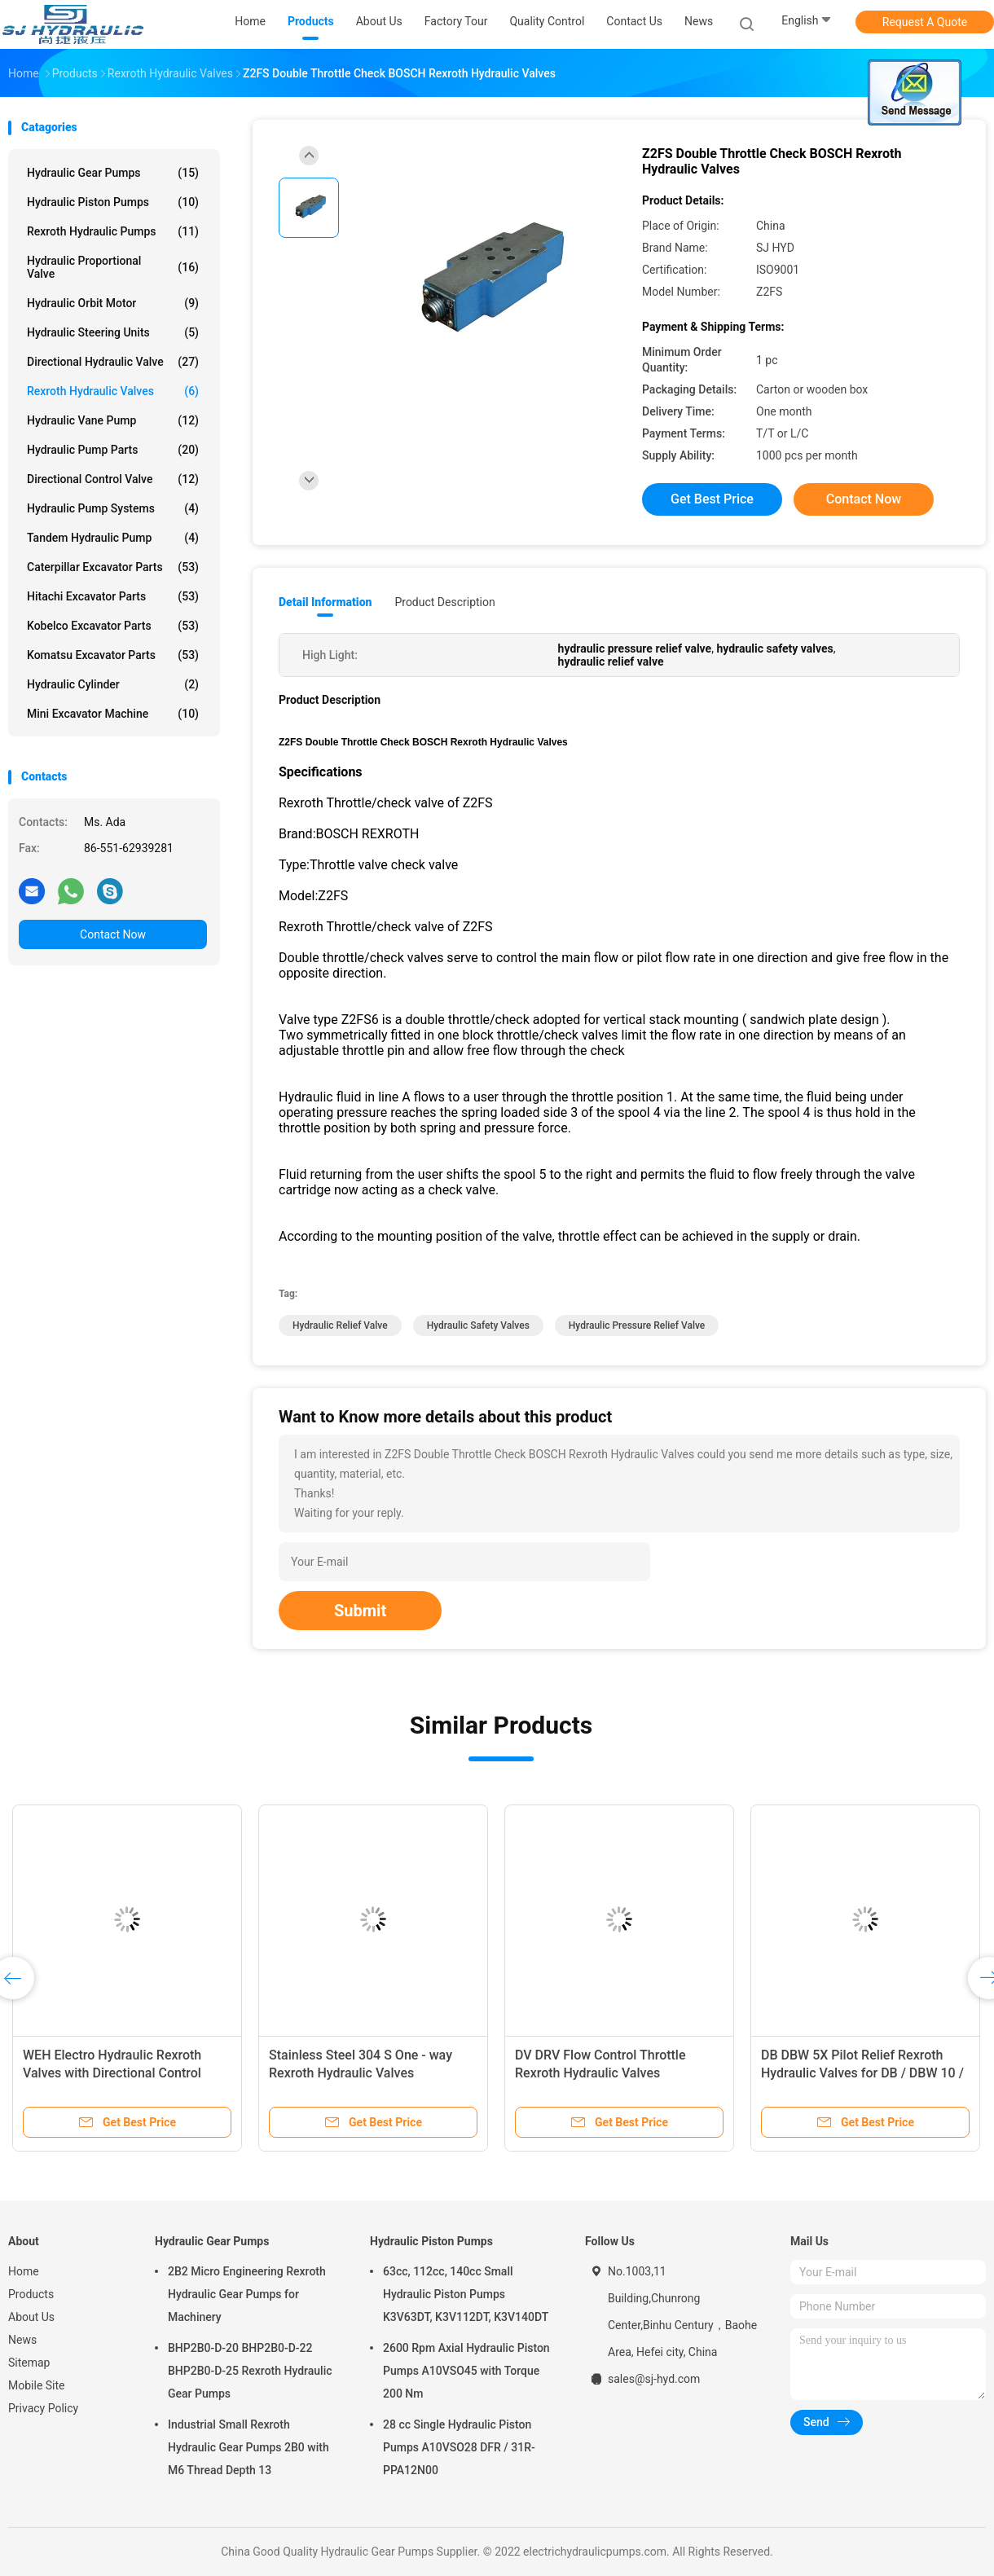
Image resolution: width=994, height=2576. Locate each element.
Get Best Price (712, 499)
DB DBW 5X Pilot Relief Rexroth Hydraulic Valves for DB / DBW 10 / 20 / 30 (862, 2073)
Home (23, 2271)
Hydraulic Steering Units (113, 332)
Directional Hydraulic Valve (113, 362)
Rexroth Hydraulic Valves (113, 391)
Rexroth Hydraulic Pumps (113, 231)
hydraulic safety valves (478, 1325)
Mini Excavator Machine (113, 714)
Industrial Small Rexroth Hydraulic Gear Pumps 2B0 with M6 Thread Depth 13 (248, 2447)
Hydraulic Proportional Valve (113, 267)
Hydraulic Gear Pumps (113, 173)
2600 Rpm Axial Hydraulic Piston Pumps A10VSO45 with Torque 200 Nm (466, 2370)
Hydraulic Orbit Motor (113, 303)
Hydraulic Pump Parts (113, 450)
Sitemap (29, 2362)
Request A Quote (924, 22)
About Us (31, 2316)
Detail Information (325, 602)
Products (31, 2294)
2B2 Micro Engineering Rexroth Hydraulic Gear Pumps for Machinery (247, 2294)
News (22, 2339)
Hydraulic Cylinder (113, 684)
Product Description (444, 602)
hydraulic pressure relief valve (637, 1325)
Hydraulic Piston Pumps (113, 202)
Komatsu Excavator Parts (113, 655)
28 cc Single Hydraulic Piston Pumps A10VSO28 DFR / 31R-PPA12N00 (459, 2447)
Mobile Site (36, 2385)
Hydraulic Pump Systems (113, 508)
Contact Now (113, 934)
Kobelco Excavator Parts (113, 626)
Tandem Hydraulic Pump (113, 538)
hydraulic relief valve (340, 1325)
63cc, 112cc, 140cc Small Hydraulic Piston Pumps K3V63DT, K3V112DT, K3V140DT (465, 2294)
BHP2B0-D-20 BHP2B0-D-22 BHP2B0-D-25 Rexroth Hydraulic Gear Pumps (250, 2370)
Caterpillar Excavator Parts (113, 567)
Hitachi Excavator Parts (113, 596)
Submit (360, 1610)
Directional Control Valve (113, 479)
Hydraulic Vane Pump (113, 420)
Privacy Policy (43, 2408)
